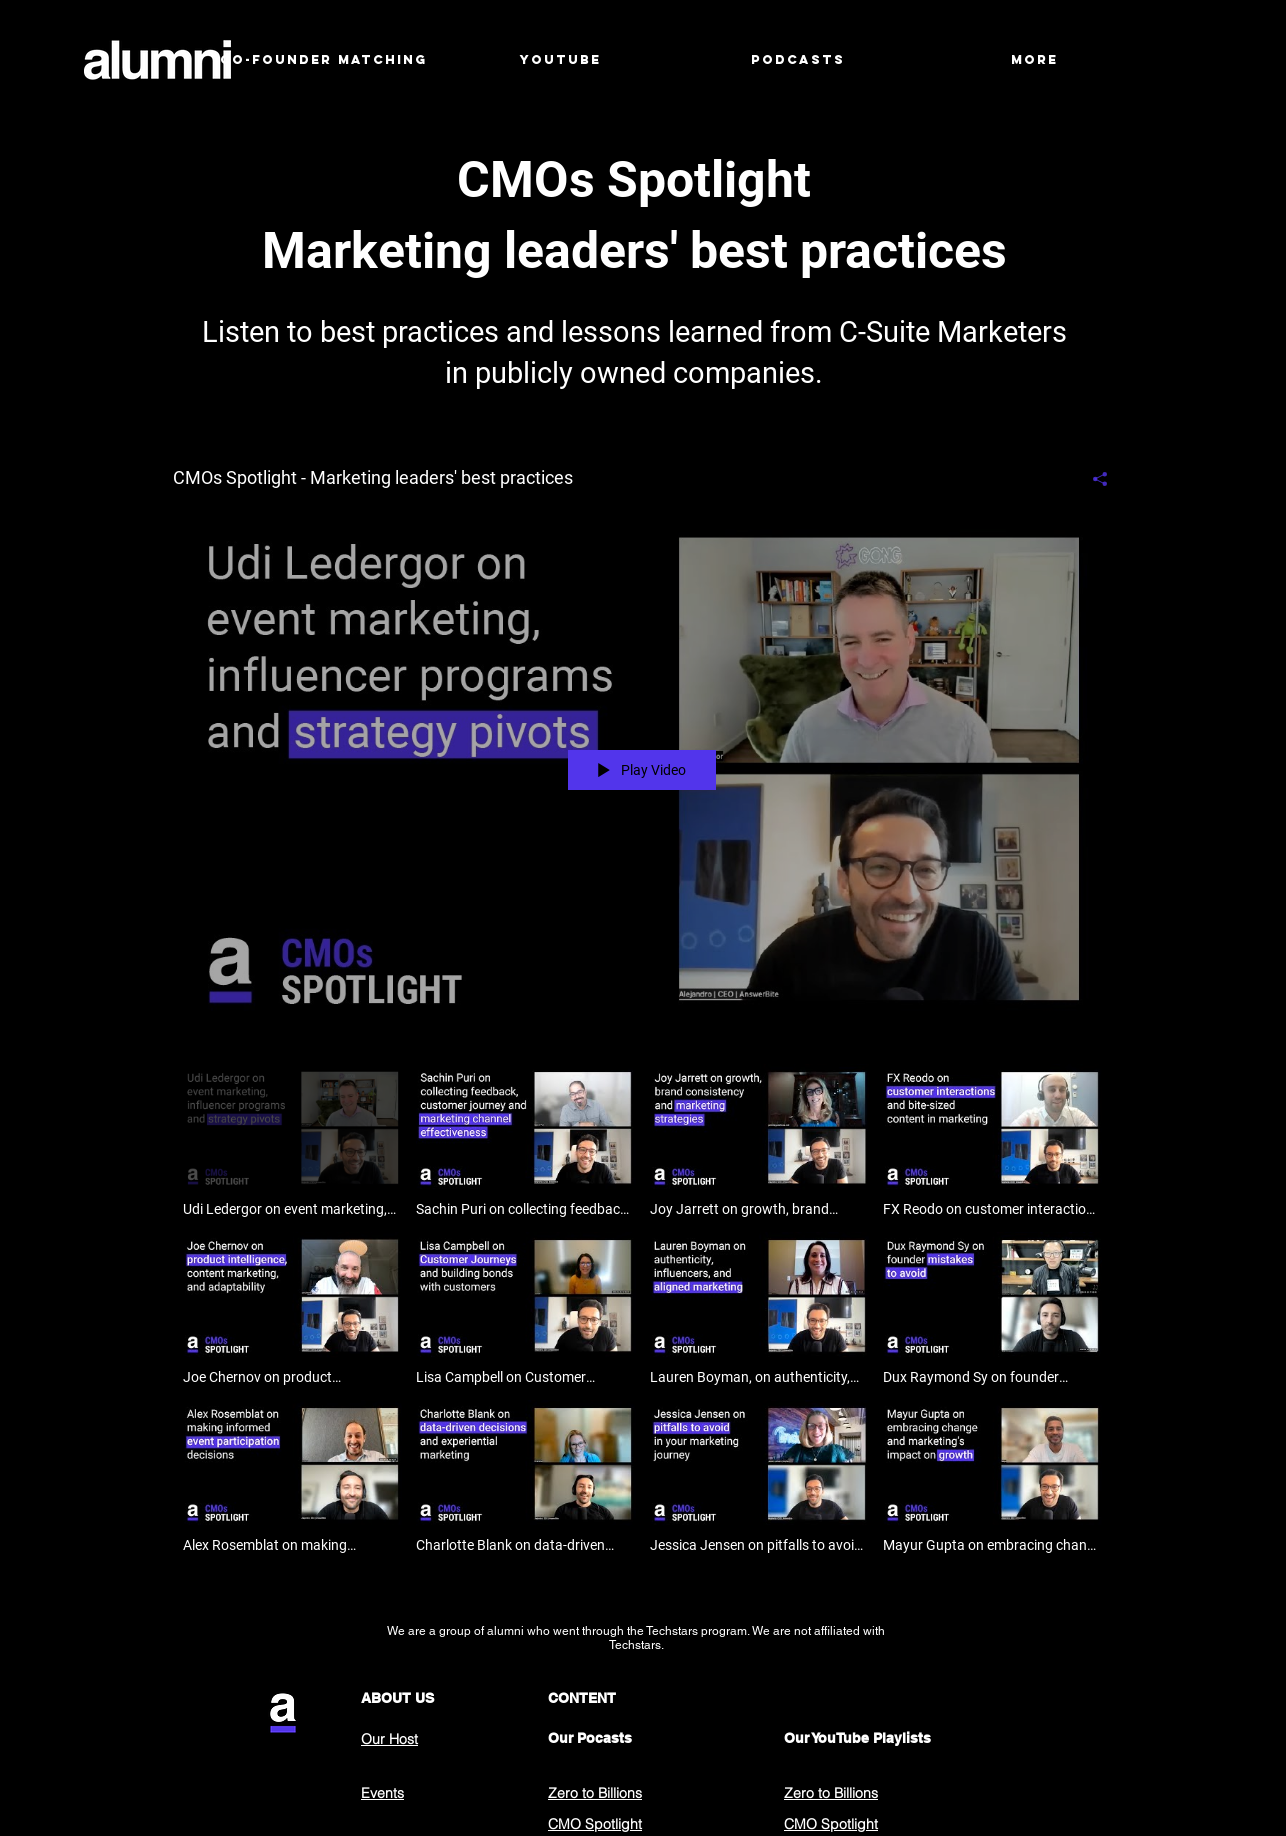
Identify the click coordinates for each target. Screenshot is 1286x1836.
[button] (560, 60)
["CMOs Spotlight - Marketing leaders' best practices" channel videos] (642, 1313)
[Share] (1092, 479)
